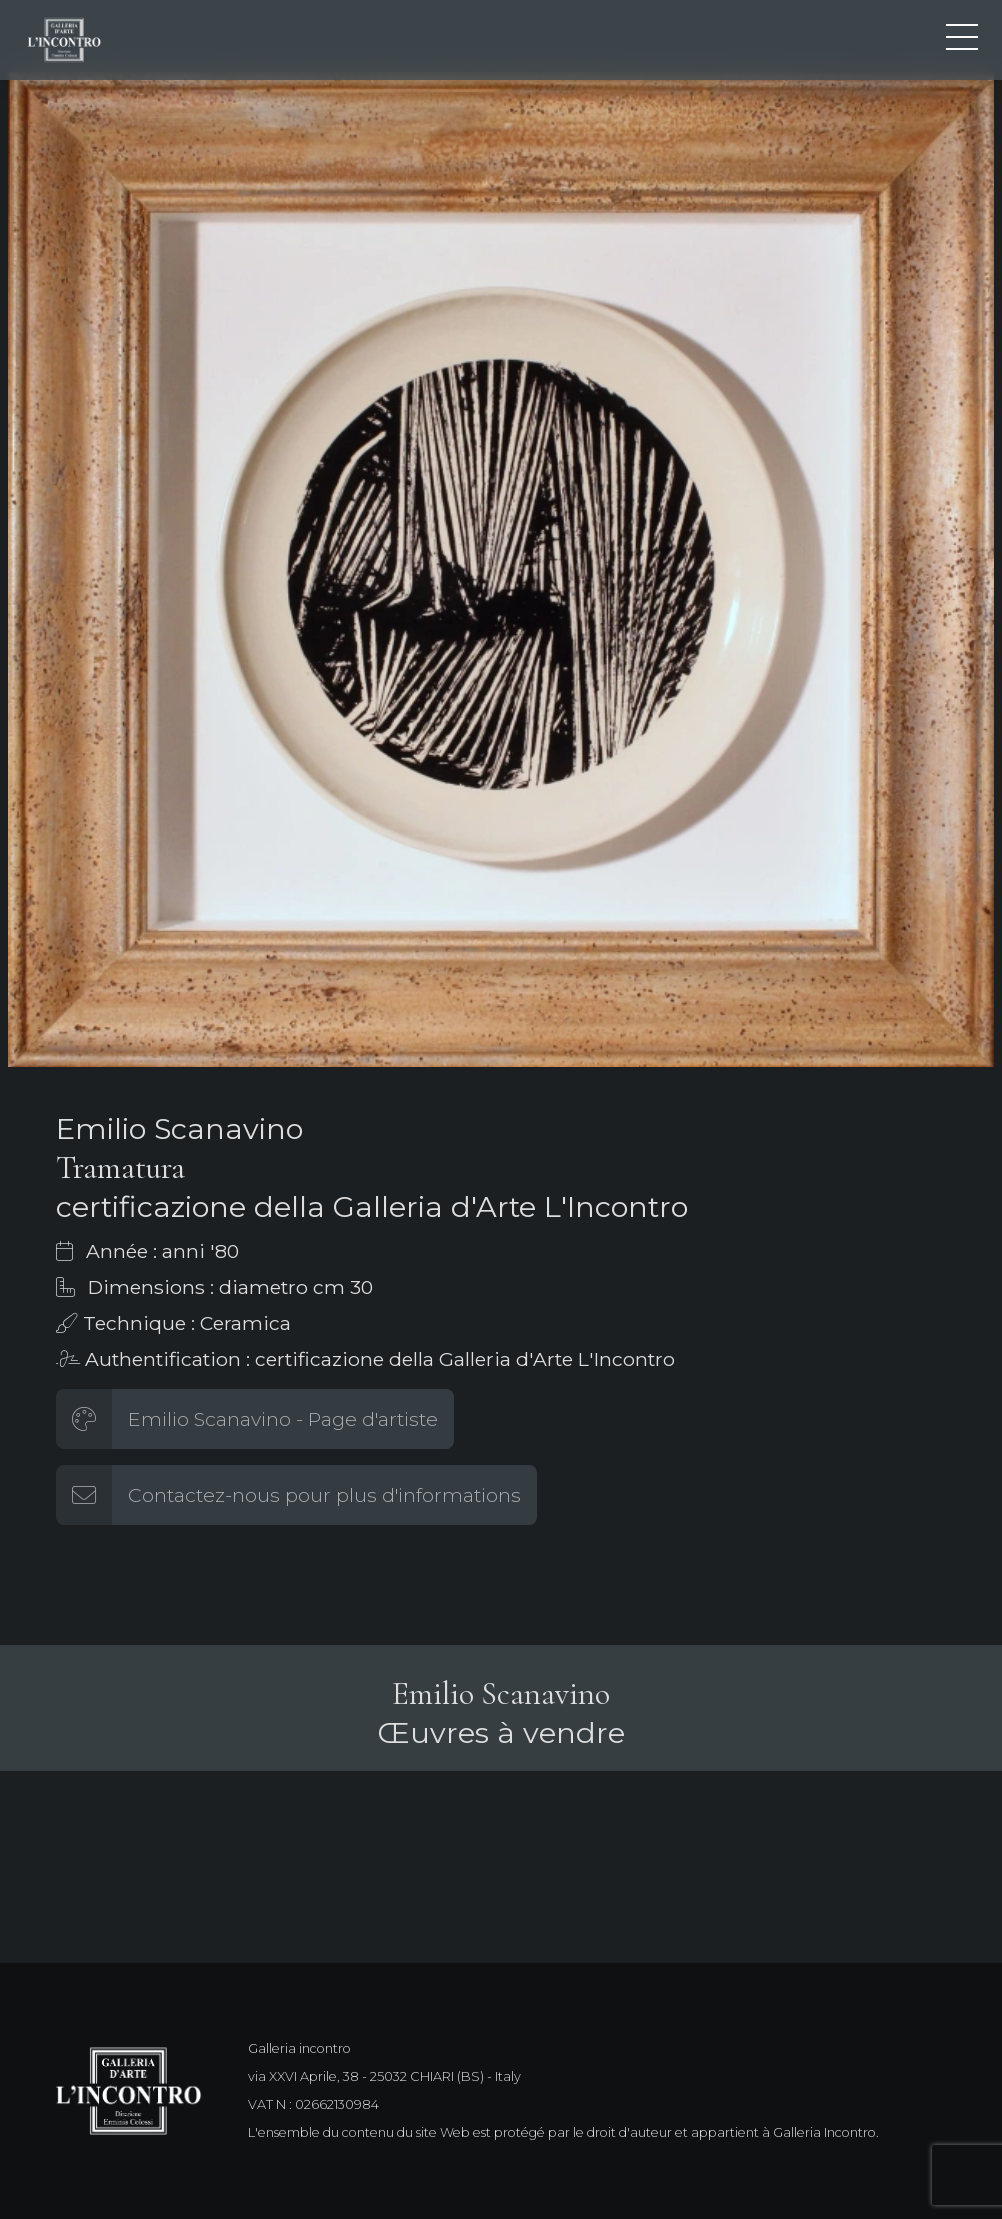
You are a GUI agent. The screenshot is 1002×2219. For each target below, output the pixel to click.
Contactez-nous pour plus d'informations (324, 1495)
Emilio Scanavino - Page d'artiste (283, 1419)
